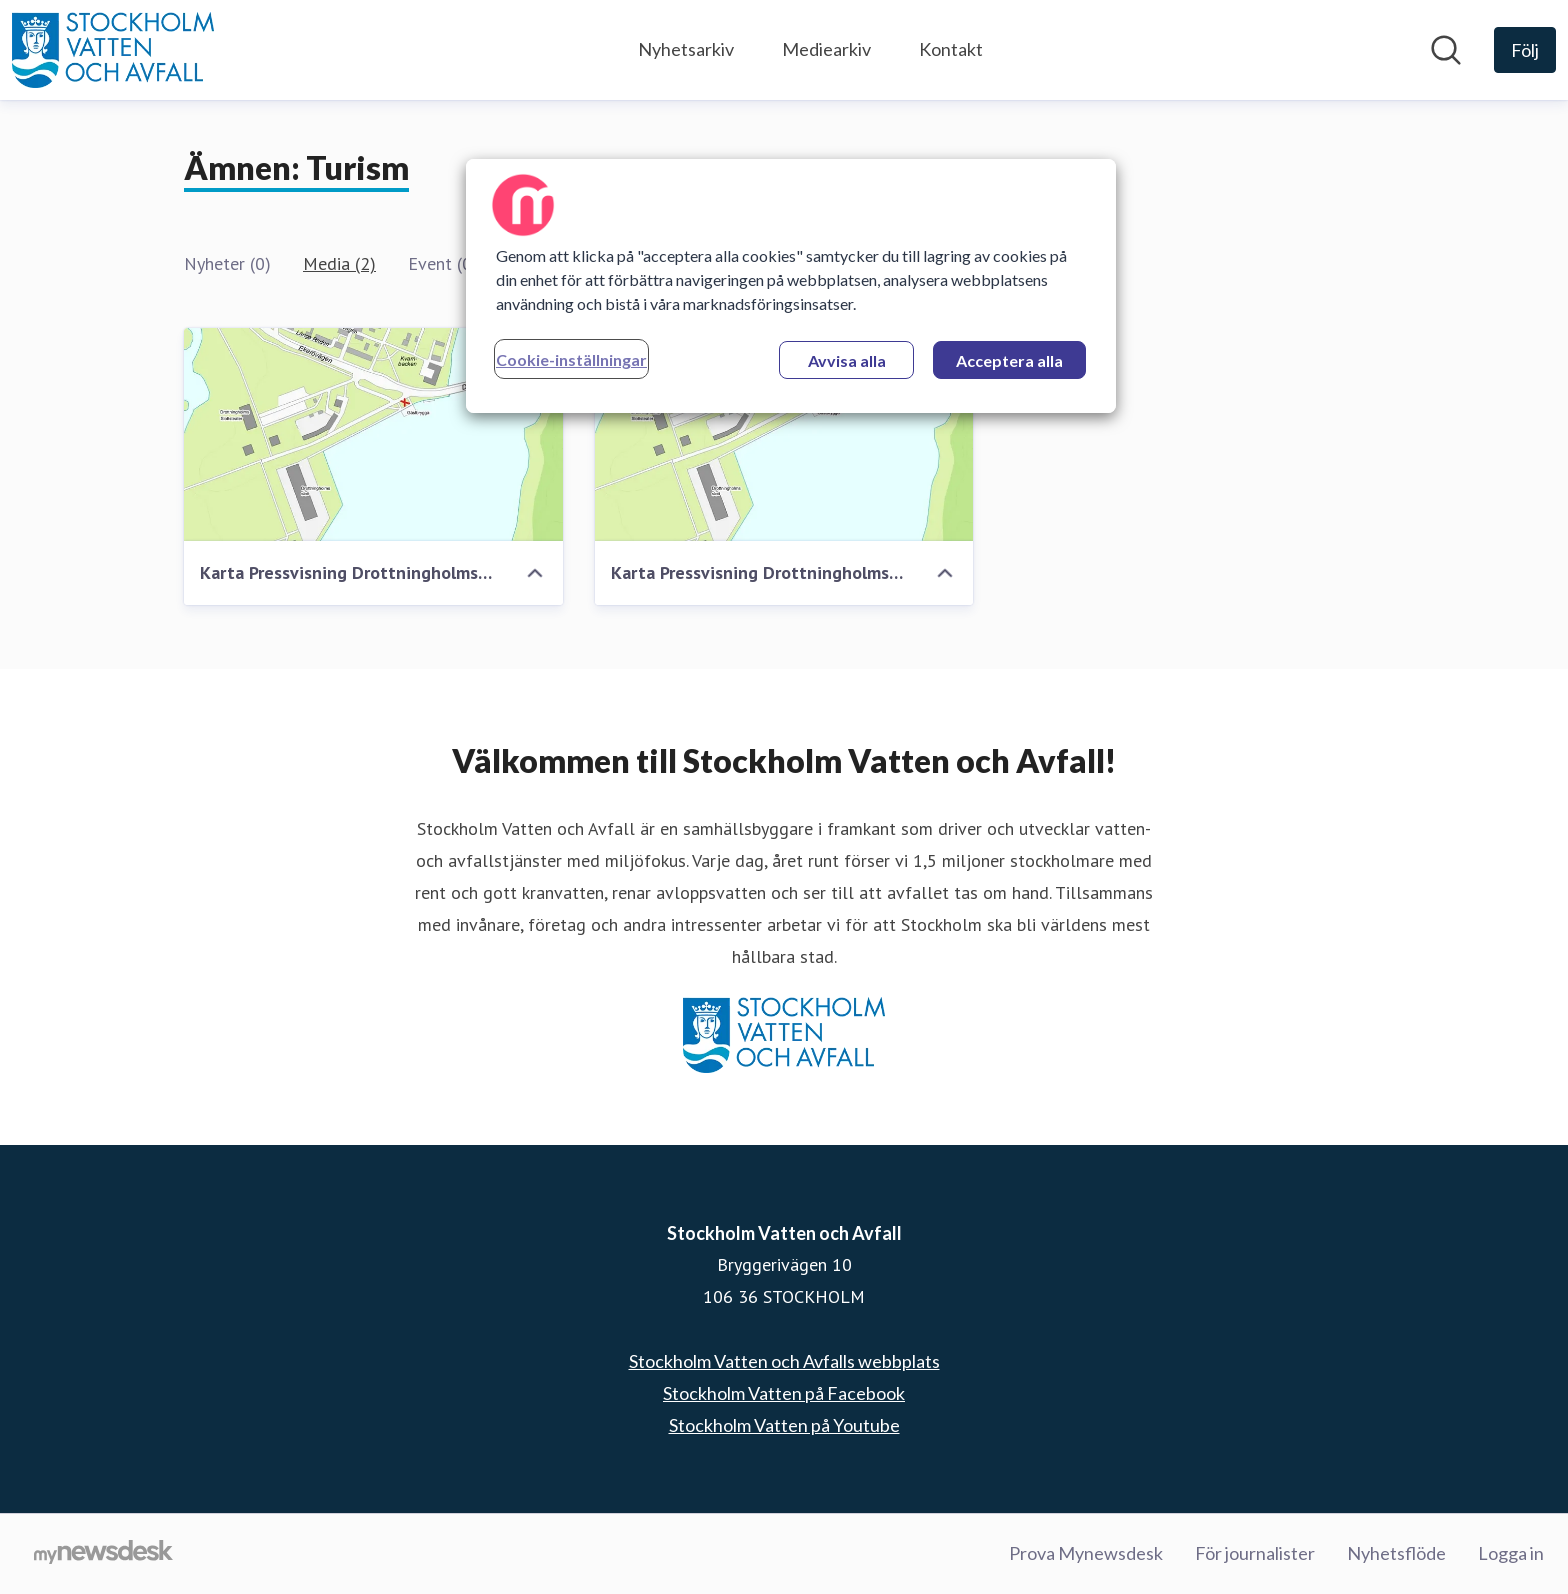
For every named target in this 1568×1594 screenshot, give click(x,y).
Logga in (1511, 1553)
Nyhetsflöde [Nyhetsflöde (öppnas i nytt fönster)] (1396, 1553)
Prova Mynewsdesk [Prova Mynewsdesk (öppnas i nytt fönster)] (1086, 1553)
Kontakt (951, 49)
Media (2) (339, 263)
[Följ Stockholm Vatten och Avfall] (1525, 50)
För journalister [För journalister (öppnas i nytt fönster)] (1255, 1553)
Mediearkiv (826, 49)
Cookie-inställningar (571, 359)
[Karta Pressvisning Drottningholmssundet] (373, 434)
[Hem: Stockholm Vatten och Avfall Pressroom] (113, 50)
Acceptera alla (1009, 360)
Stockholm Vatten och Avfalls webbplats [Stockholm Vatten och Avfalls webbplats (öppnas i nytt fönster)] (784, 1361)
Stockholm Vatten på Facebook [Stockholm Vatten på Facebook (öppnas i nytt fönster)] (784, 1393)
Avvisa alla (847, 360)
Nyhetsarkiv (686, 49)
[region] (791, 286)
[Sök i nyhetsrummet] (1446, 50)
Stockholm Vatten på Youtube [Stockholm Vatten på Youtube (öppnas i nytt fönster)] (784, 1425)
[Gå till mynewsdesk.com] (103, 1554)
